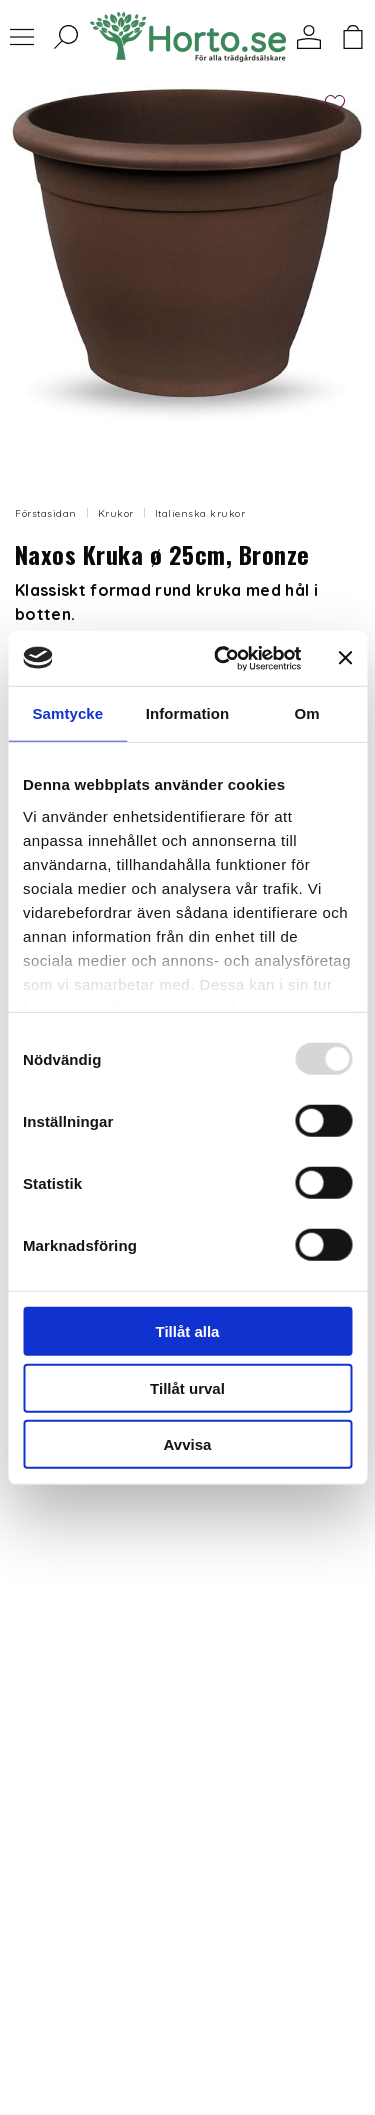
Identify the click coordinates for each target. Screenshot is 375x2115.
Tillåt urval (187, 1387)
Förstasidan (46, 513)
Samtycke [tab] (67, 713)
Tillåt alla (188, 1331)
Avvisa (188, 1444)
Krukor (116, 513)
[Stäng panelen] (345, 658)
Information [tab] (188, 713)
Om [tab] (307, 713)
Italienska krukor (200, 513)
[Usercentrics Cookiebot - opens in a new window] (223, 658)
